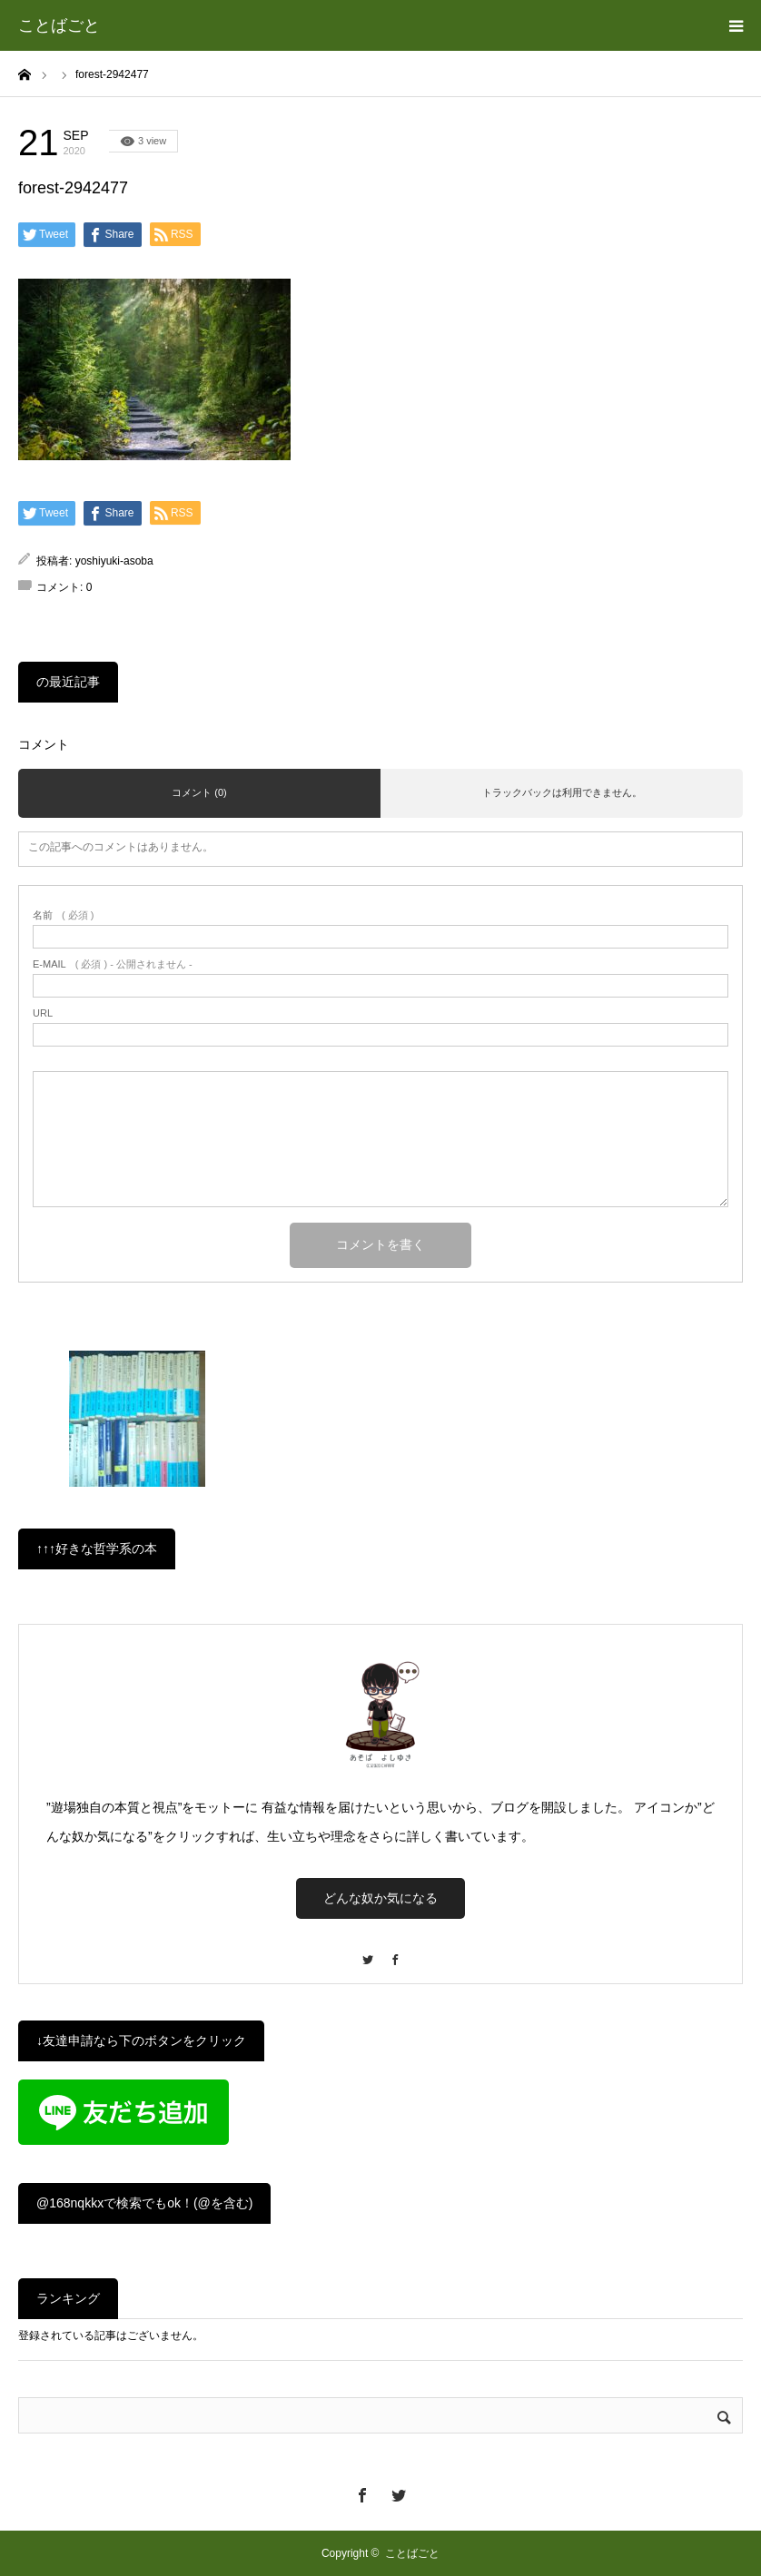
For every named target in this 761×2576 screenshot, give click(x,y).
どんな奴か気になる (380, 1898)
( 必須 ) (63, 915)
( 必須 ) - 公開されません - (113, 964)
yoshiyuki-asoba (114, 561)
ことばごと (59, 25)
